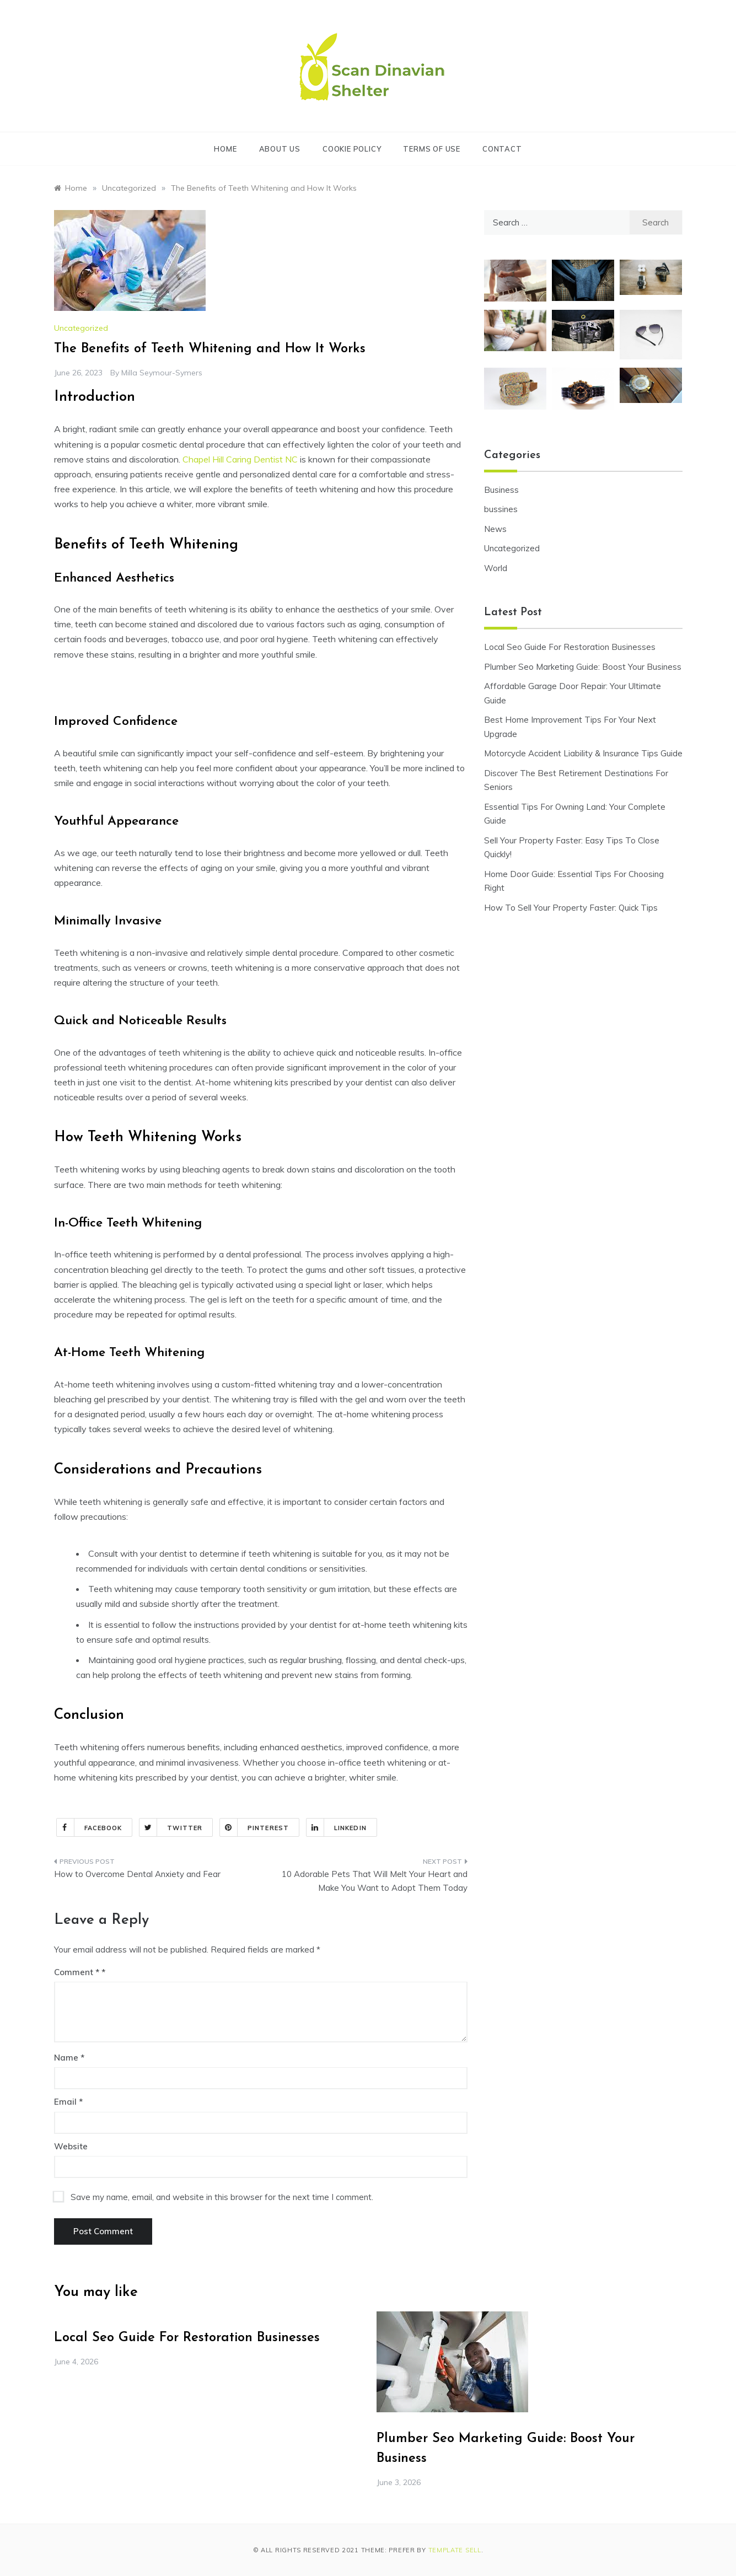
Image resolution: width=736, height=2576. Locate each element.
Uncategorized (81, 328)
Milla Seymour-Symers (161, 373)
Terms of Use (431, 148)
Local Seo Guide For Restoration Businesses (570, 647)
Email (68, 2101)
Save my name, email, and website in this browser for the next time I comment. (222, 2197)
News (495, 529)
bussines (501, 509)
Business (501, 490)
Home (225, 148)
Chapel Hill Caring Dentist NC (240, 459)
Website (71, 2146)
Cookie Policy (352, 148)
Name (69, 2057)
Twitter (170, 1827)
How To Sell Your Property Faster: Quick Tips (571, 907)
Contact (502, 148)
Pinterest (254, 1827)
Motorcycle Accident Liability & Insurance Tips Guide (583, 753)
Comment (76, 1972)
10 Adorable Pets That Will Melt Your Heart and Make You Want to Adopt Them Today (375, 1881)
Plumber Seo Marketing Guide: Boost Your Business (582, 667)
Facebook (89, 1827)
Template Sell (454, 2550)
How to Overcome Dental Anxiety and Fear (137, 1874)
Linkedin (337, 1827)
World (495, 568)
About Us (279, 148)
